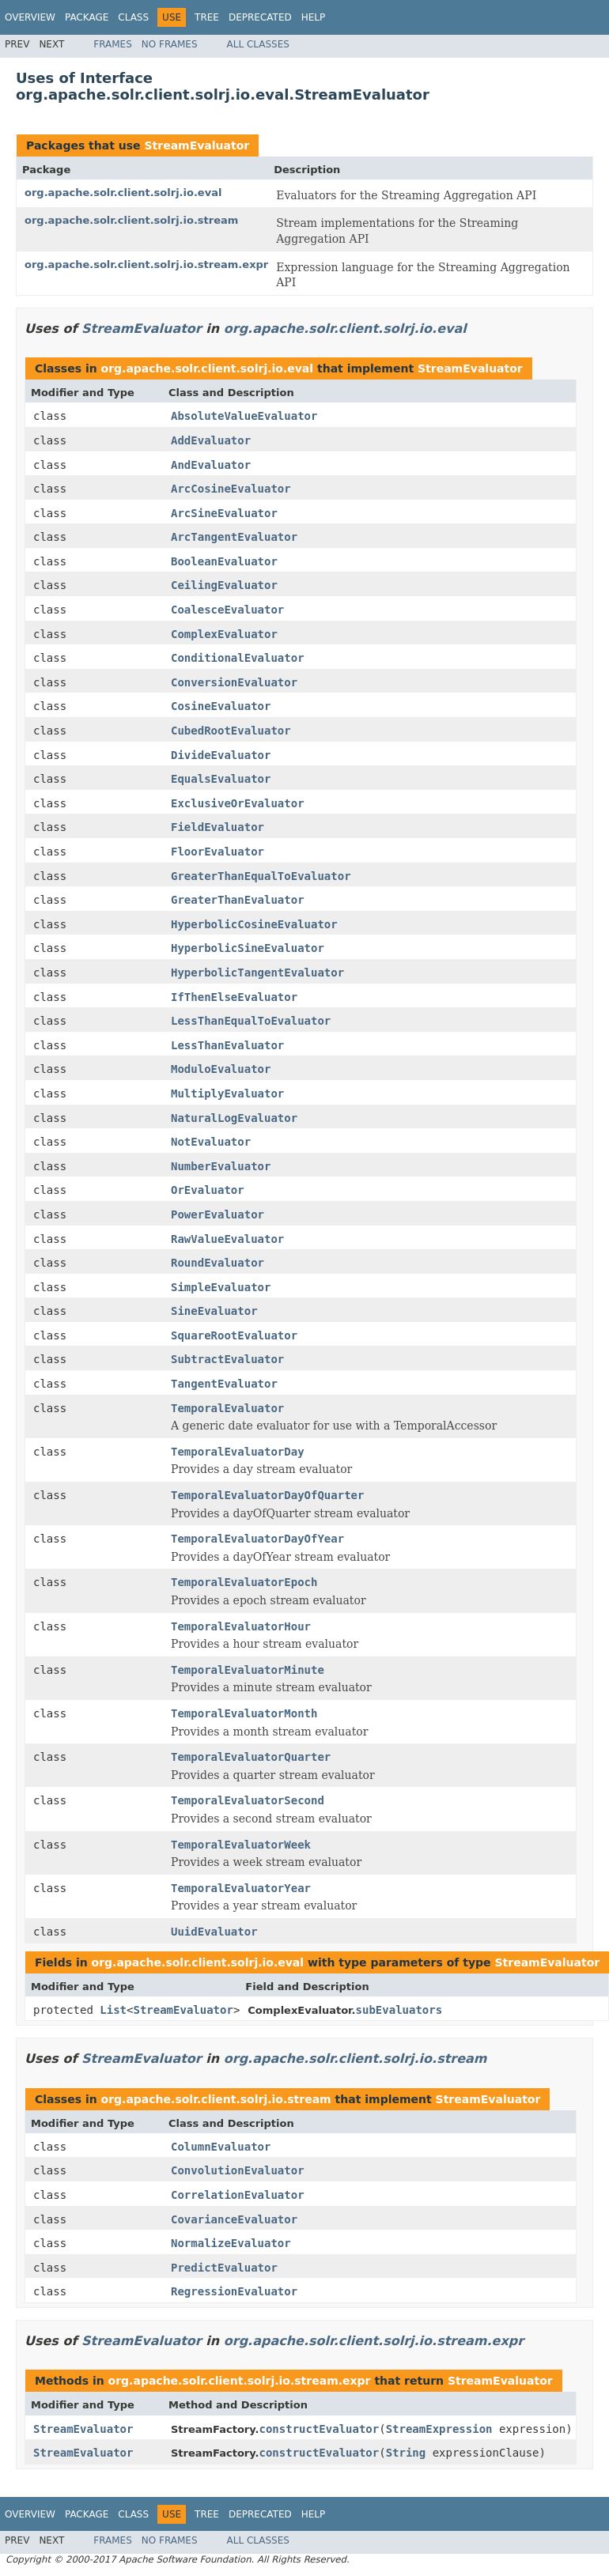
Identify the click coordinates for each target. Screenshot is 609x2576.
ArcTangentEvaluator (234, 537)
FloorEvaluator (217, 851)
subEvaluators (399, 2010)
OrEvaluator (207, 1190)
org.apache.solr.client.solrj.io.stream (131, 220)
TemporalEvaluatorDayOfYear (257, 1538)
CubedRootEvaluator (231, 730)
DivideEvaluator (220, 755)
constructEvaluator (319, 2429)
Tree (207, 17)
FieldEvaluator (217, 827)
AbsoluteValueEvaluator (244, 416)
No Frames (170, 44)
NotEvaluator (211, 1141)
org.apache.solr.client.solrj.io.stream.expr (146, 264)
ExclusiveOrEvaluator (237, 803)
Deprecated (260, 17)
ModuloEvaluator (220, 1069)
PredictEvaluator (224, 2267)
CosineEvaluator (220, 706)
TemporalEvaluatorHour (241, 1626)
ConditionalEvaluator (237, 658)
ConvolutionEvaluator (237, 2170)
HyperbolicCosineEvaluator (254, 924)
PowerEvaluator (217, 1214)
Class (133, 17)
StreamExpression (439, 2429)
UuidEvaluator (214, 1931)
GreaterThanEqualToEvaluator (261, 876)
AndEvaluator (211, 465)
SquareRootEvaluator (234, 1335)
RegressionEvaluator (234, 2291)
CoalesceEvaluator (227, 609)
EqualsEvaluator (220, 778)
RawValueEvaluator (227, 1239)
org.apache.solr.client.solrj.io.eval (123, 192)
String (406, 2452)
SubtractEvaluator (227, 1359)
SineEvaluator (214, 1311)
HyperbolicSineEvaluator (247, 948)
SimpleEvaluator (220, 1287)
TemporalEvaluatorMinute (247, 1670)
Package (86, 17)
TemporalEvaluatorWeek (241, 1844)
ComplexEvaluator (224, 634)
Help (313, 17)
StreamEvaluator (196, 145)
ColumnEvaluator (220, 2146)
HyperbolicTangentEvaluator (257, 972)
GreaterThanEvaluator (237, 899)
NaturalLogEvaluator (234, 1118)
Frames (112, 44)
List (113, 2010)
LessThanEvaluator (227, 1045)
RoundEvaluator (217, 1262)
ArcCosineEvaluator (231, 488)
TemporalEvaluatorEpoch (244, 1582)
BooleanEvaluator (224, 561)
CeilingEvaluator (224, 585)
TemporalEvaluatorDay (237, 1451)
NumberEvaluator (220, 1166)
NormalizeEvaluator (231, 2243)
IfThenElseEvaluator (234, 997)
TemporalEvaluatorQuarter (251, 1757)
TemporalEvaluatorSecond (247, 1800)
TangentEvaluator (224, 1383)
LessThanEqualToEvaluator (251, 1020)
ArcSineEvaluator (224, 513)
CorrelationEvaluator (237, 2195)
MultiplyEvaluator (227, 1093)
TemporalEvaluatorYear (241, 1888)
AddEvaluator (211, 440)
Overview (30, 17)
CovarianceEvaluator (234, 2219)
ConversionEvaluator (234, 682)
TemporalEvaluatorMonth (244, 1713)
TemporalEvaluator (227, 1408)
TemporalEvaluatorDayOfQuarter (267, 1495)
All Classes (258, 44)
